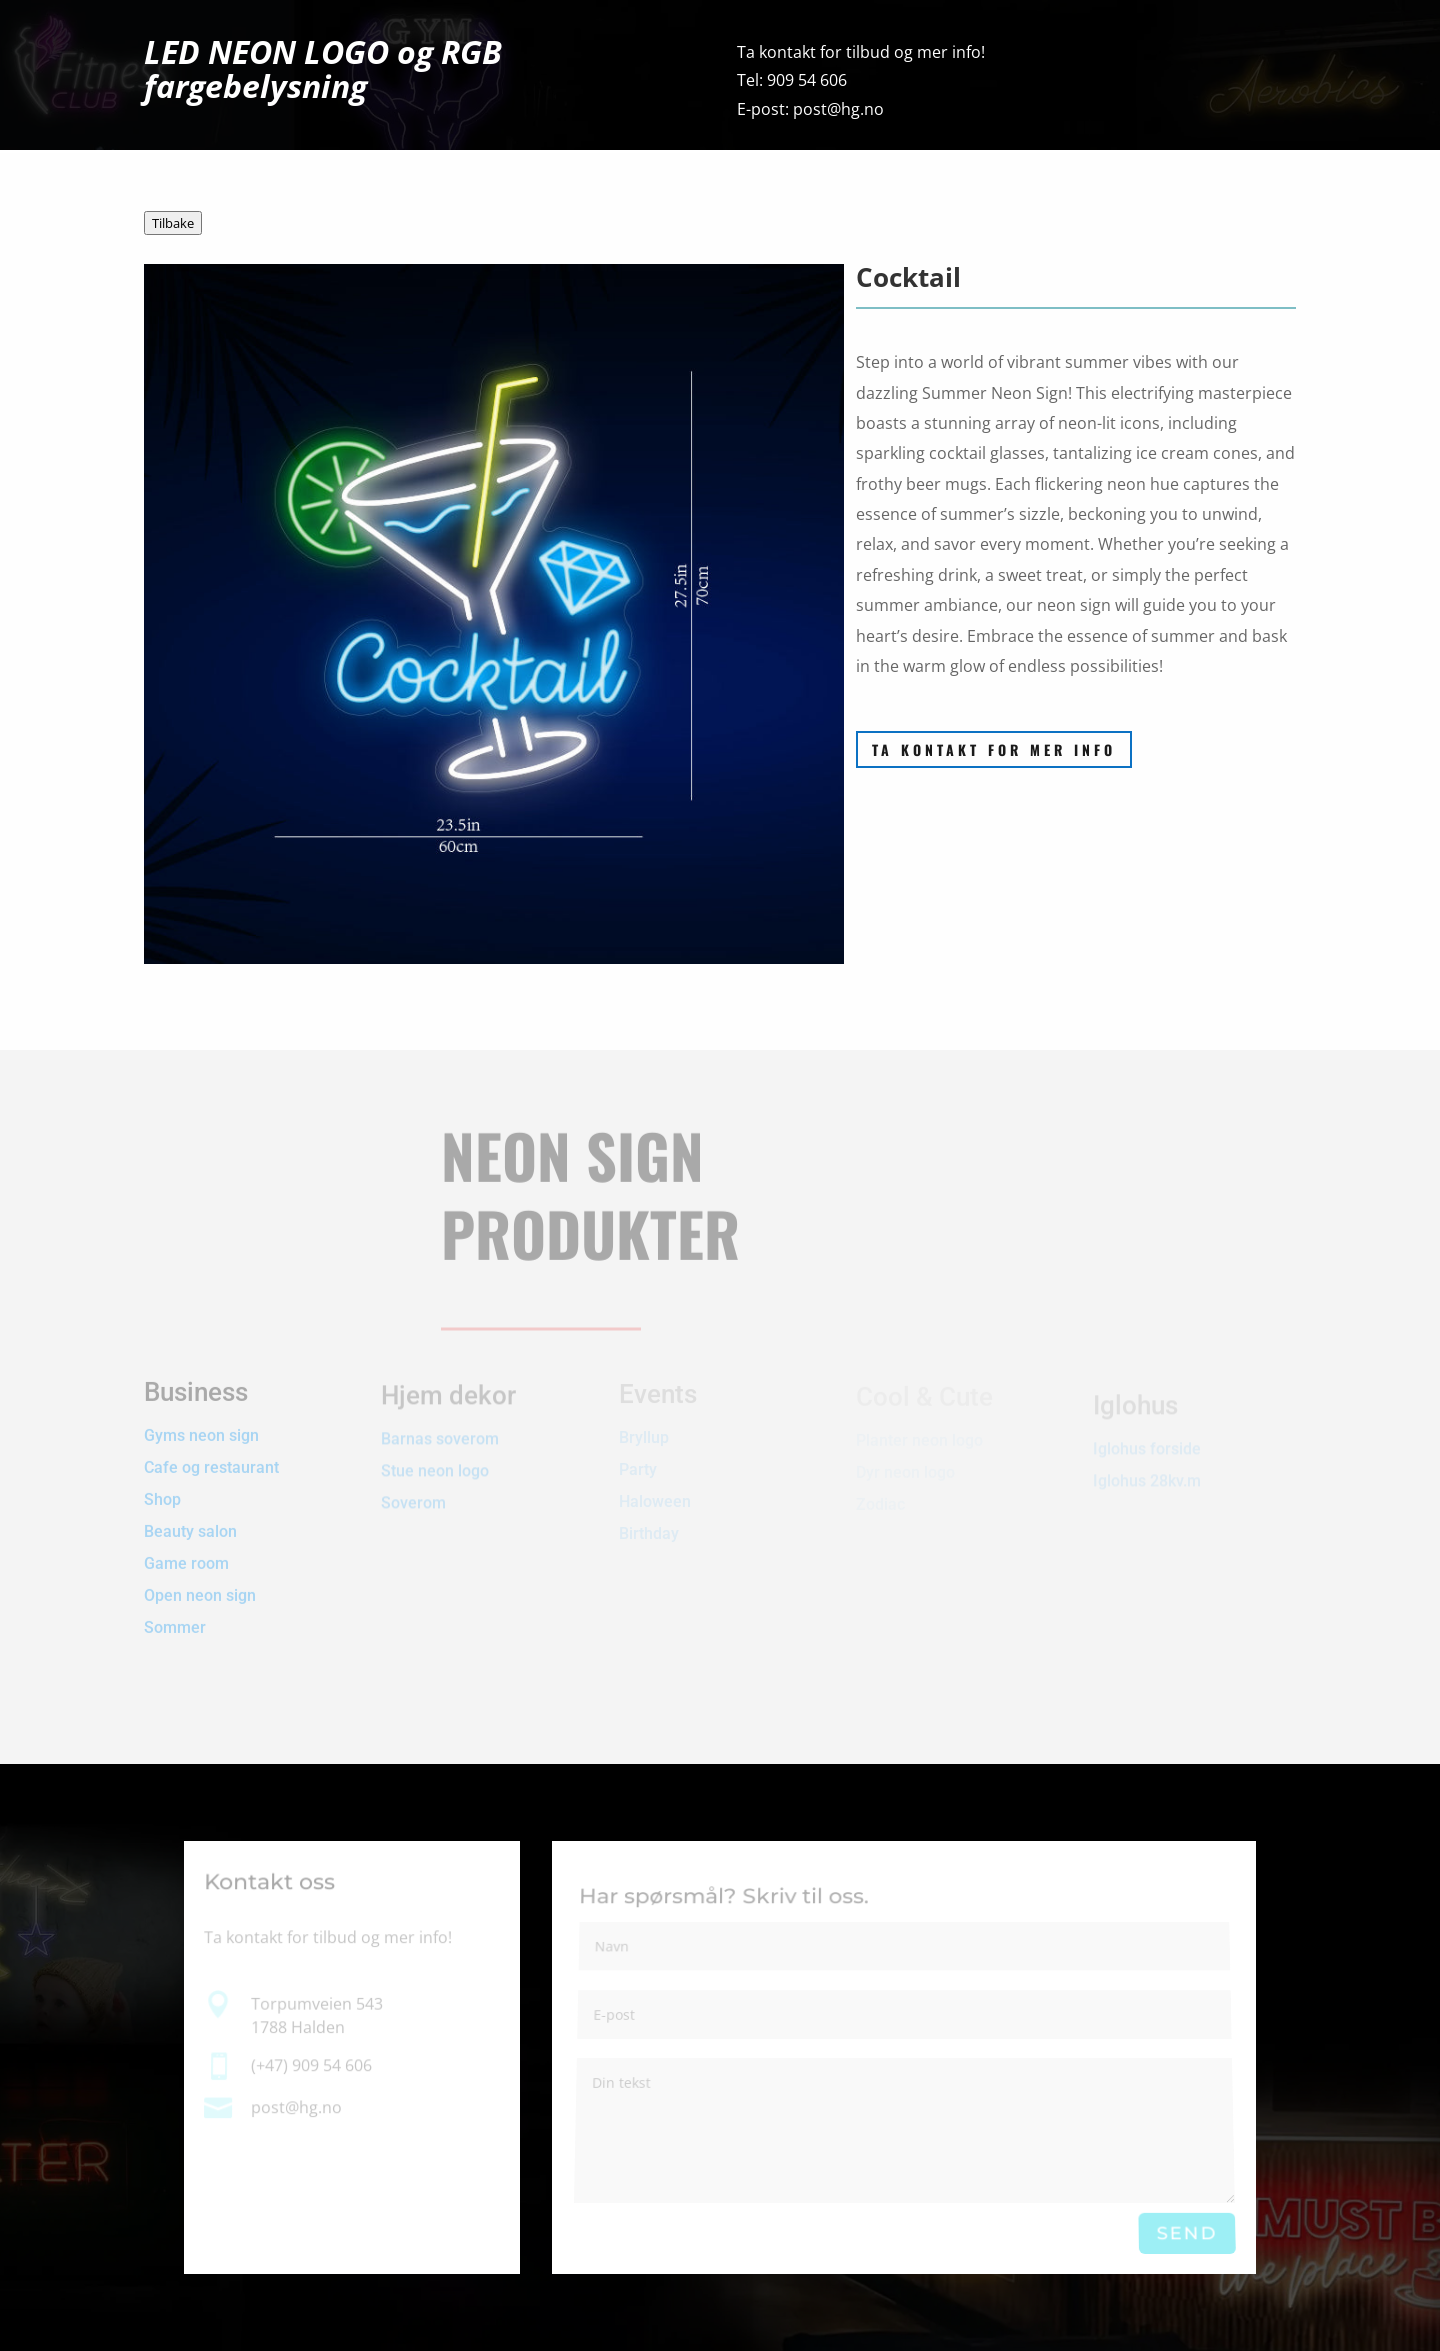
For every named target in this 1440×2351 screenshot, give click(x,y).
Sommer (175, 1613)
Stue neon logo (435, 1463)
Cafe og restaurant (213, 1453)
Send (1187, 2233)
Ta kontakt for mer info (994, 749)
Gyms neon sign (201, 1421)
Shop (162, 1485)
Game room (186, 1549)
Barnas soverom (440, 1431)
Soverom (413, 1495)
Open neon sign (200, 1581)
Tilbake (173, 223)
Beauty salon (190, 1517)
